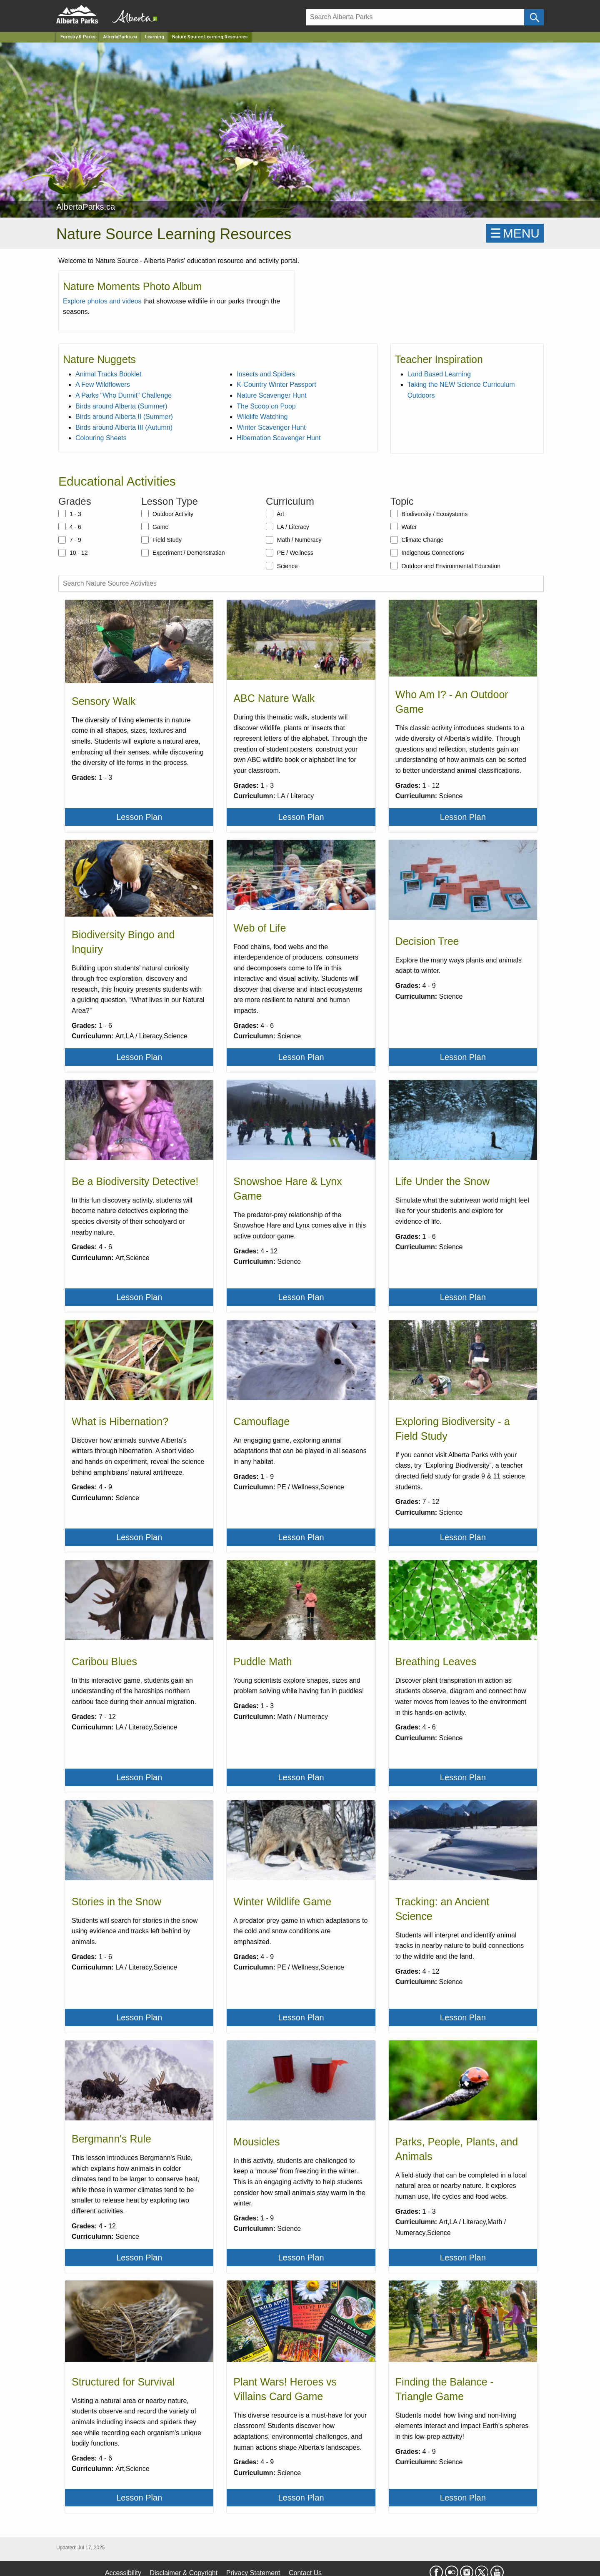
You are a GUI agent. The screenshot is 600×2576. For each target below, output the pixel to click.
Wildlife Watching (262, 416)
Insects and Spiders (266, 374)
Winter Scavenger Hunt (271, 427)
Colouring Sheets (101, 437)
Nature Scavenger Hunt (271, 395)
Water (403, 526)
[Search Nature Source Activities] (301, 584)
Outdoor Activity (167, 513)
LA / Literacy (287, 526)
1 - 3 (69, 513)
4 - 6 (69, 526)
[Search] (415, 17)
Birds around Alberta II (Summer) (124, 416)
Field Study (161, 540)
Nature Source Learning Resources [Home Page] (210, 37)
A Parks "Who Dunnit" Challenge (123, 395)
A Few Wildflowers (102, 384)
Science (282, 565)
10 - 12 (73, 552)
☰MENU (515, 233)
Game (154, 526)
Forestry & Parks (77, 37)
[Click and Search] (534, 17)
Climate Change (416, 540)
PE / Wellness (289, 552)
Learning (154, 37)
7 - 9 (69, 540)
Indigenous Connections (427, 552)
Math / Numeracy (293, 540)
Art (275, 513)
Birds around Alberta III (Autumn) (123, 427)
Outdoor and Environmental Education (445, 565)
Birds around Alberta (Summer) (121, 406)
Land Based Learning (439, 374)
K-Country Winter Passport (276, 384)
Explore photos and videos (102, 301)
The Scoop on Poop (266, 406)
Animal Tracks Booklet (108, 374)
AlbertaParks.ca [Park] (120, 37)
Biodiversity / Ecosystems (429, 513)
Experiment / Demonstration (183, 552)
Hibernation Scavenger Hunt (278, 437)
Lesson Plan (139, 817)
